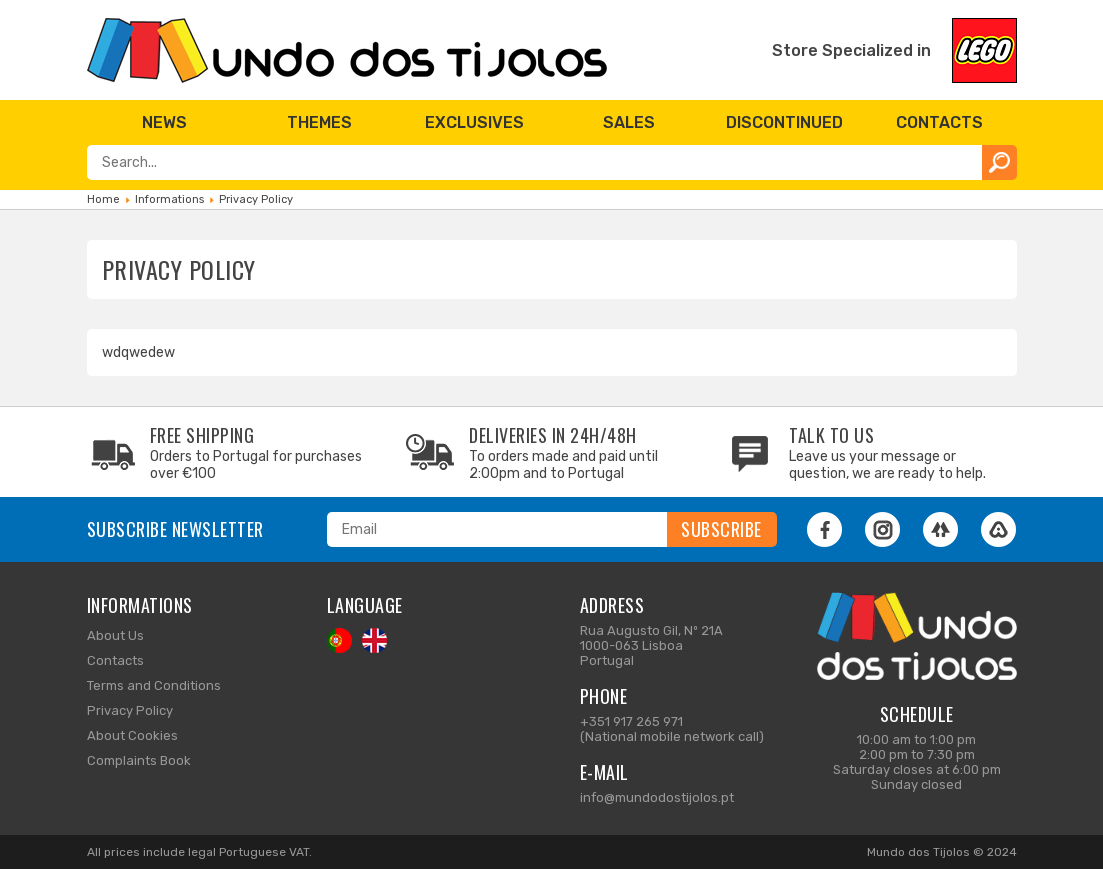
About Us (115, 635)
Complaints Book (139, 760)
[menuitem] (164, 122)
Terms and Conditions (154, 685)
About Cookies (132, 735)
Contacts (115, 660)
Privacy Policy (130, 710)
